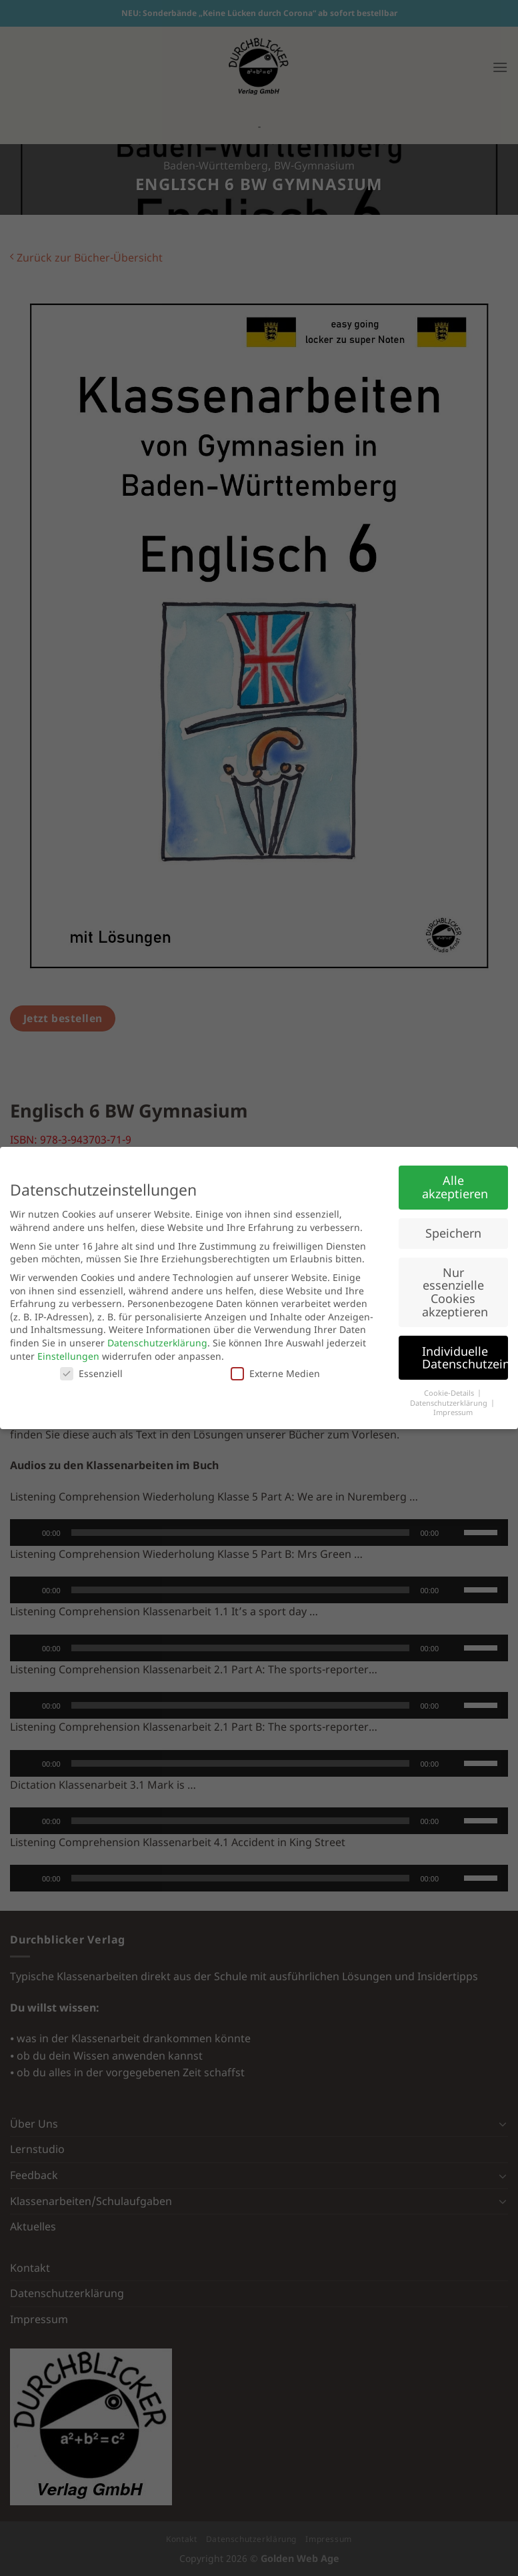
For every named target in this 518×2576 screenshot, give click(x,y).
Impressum (453, 1412)
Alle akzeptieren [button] (455, 1187)
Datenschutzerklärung (157, 1342)
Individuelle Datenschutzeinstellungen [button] (465, 1357)
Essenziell (91, 1373)
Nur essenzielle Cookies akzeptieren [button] (455, 1292)
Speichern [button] (453, 1233)
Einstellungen (68, 1356)
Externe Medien (275, 1373)
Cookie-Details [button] (450, 1393)
